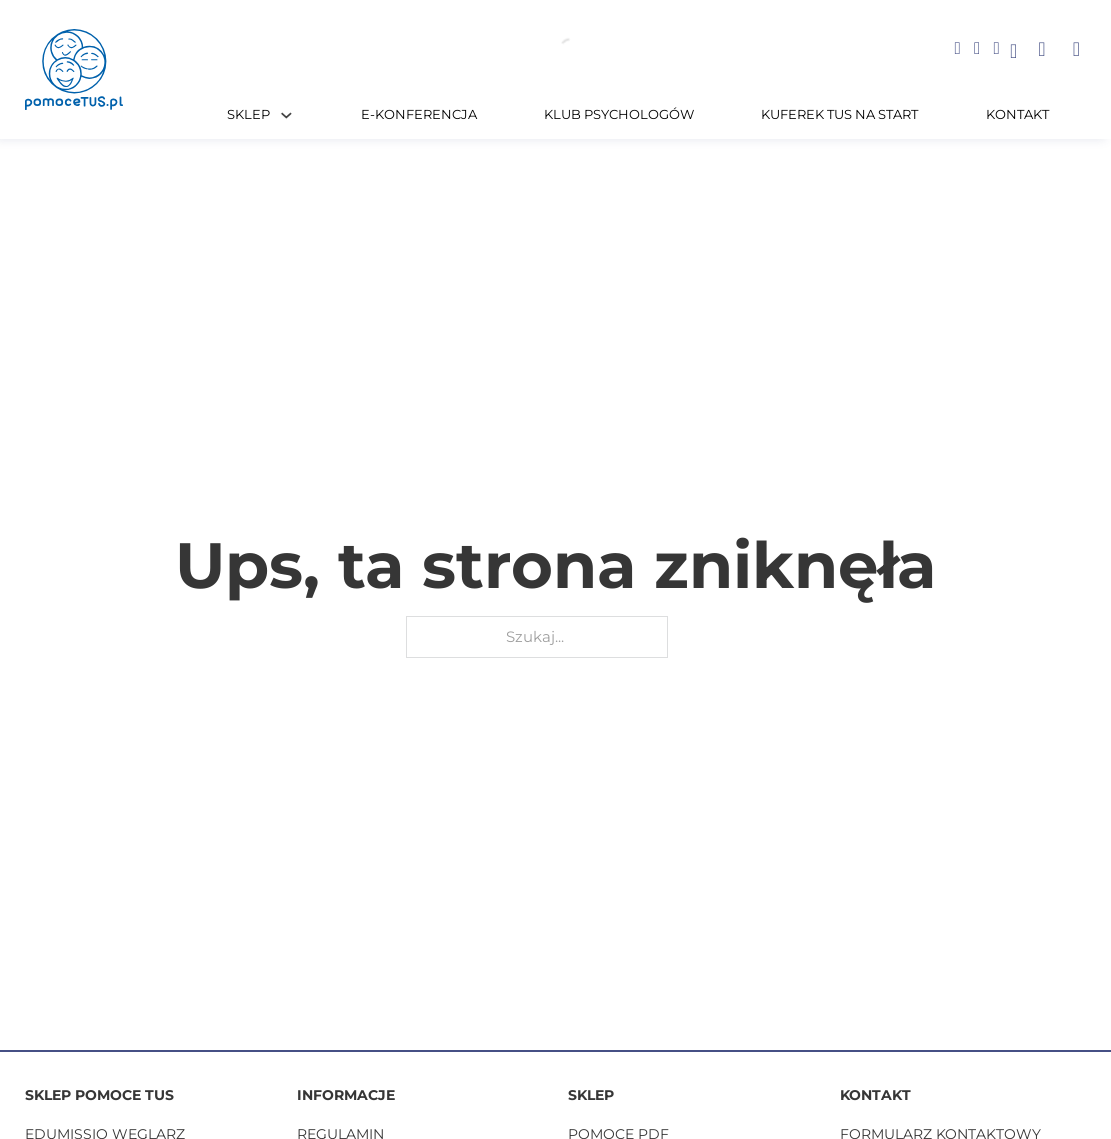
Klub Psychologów (619, 114)
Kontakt (1017, 114)
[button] (1041, 49)
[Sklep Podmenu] (286, 115)
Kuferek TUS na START (839, 114)
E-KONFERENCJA (419, 114)
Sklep (248, 114)
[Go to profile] (1013, 53)
